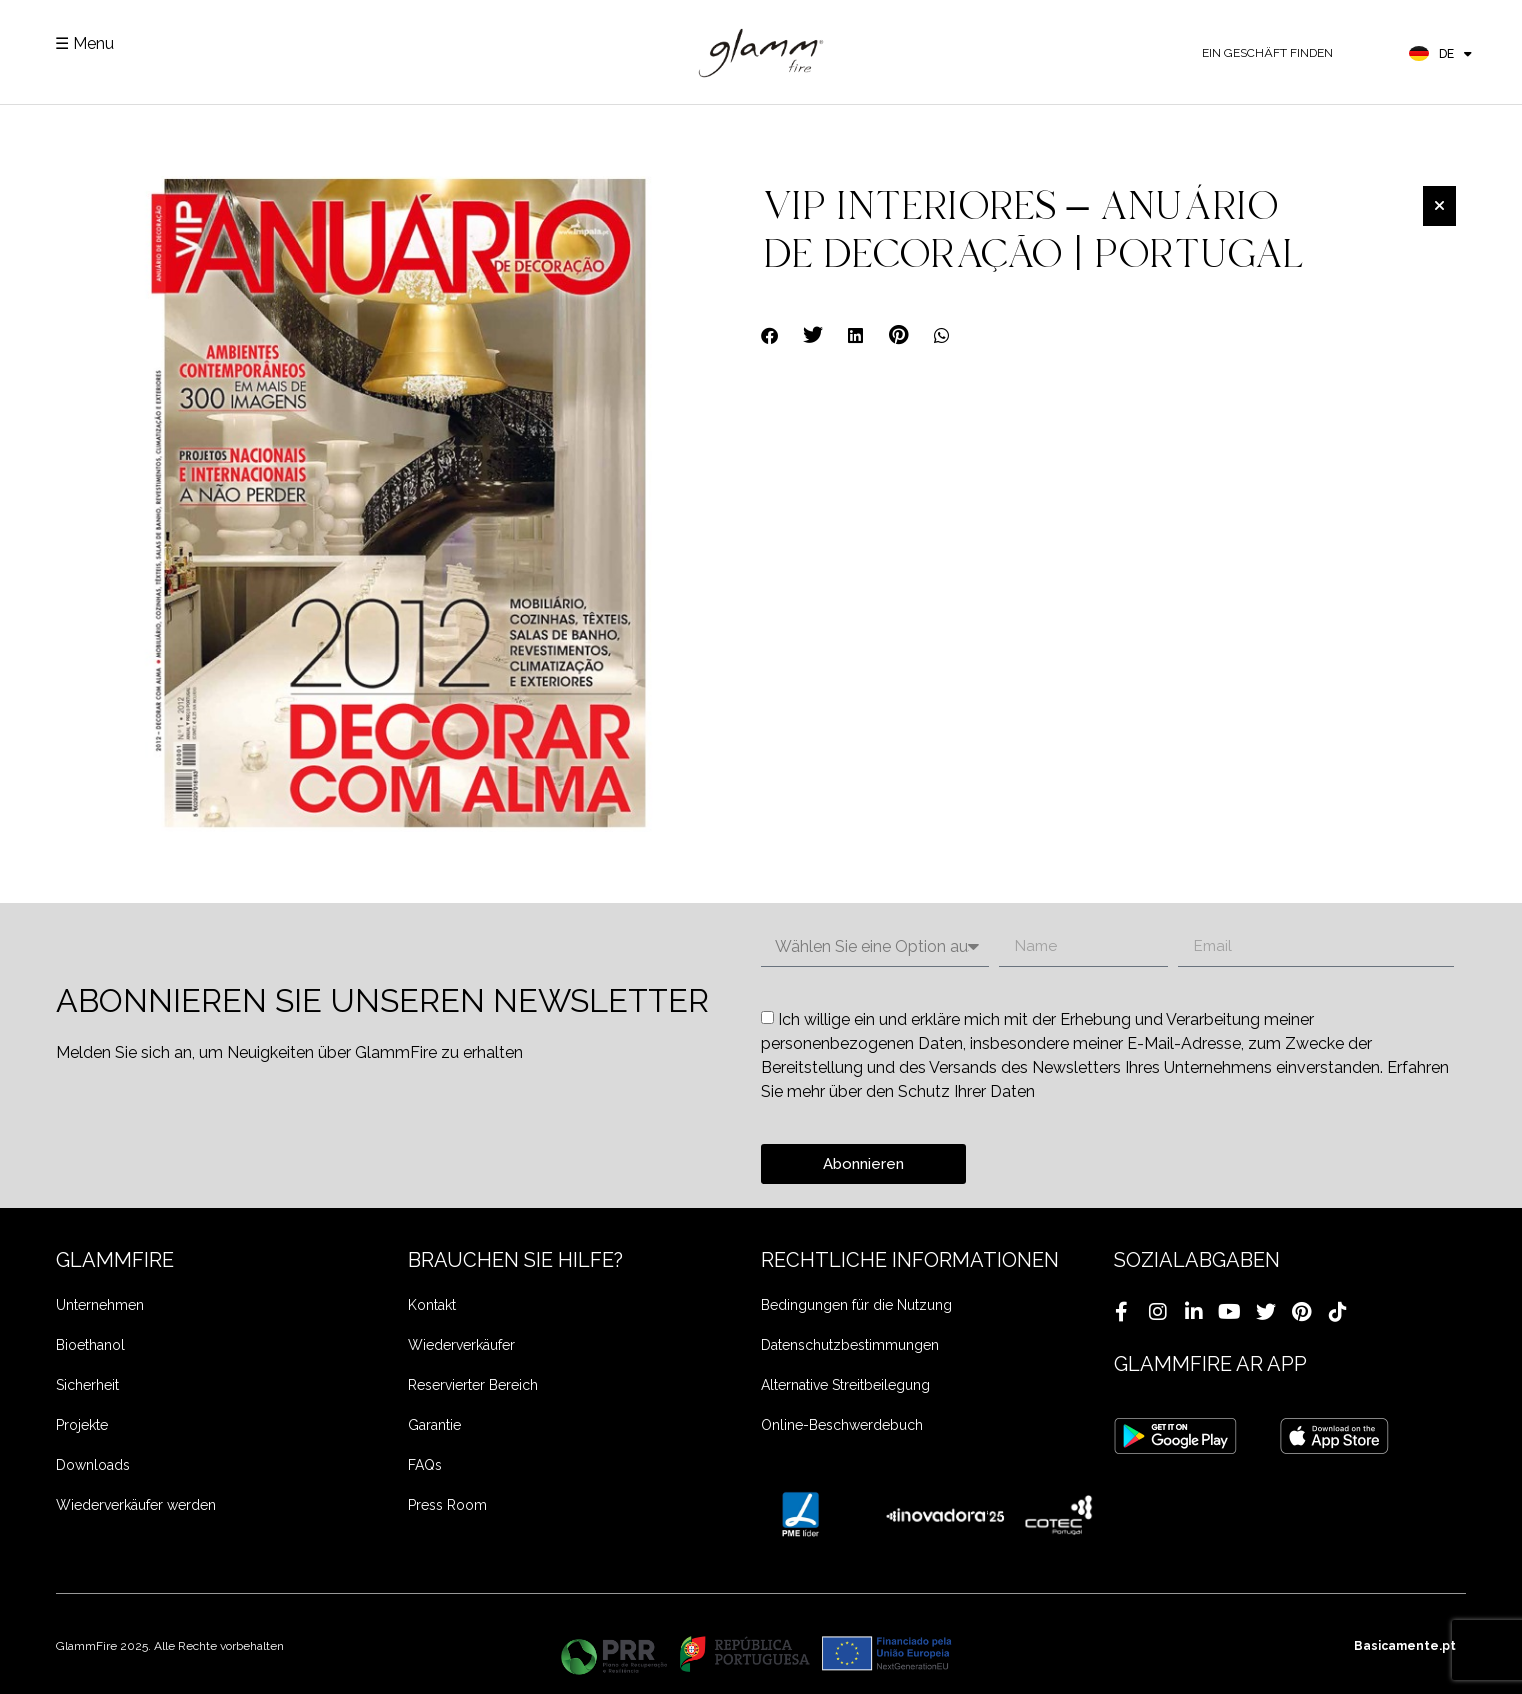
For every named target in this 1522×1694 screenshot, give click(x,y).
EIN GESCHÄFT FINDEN (1267, 53)
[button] (770, 335)
